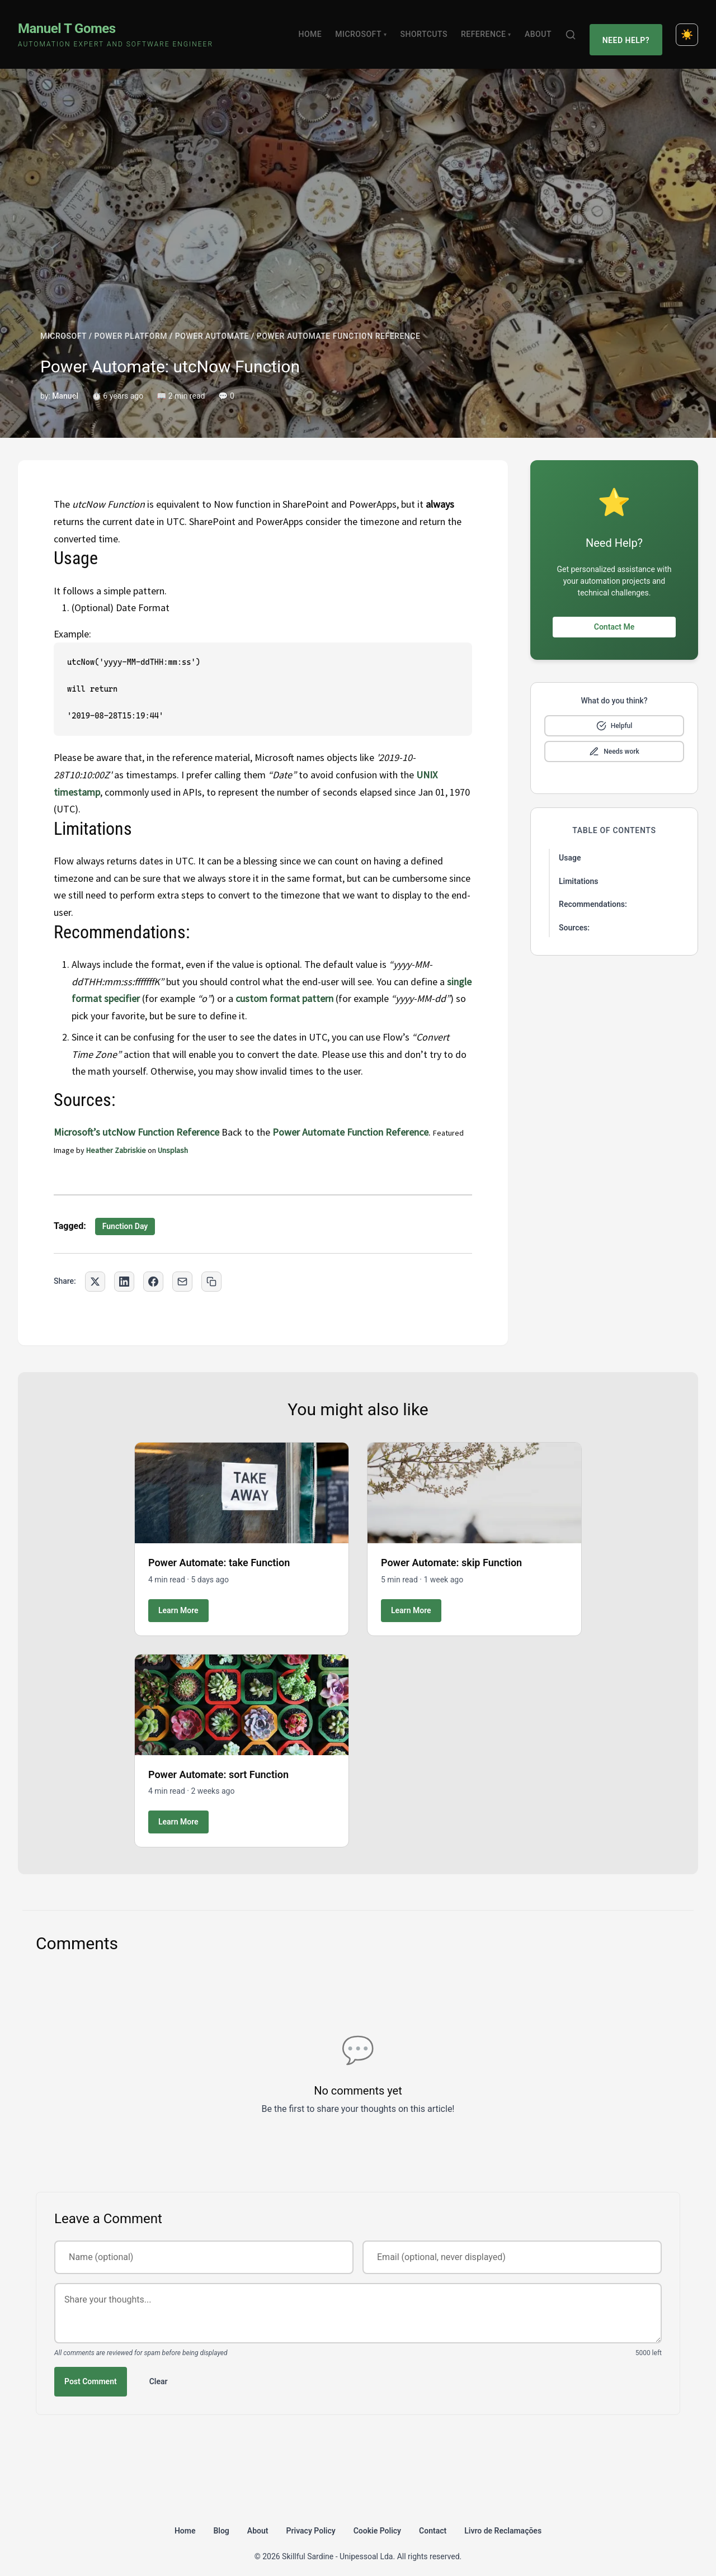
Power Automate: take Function (219, 1550)
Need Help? (628, 27)
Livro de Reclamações (502, 2517)
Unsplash (173, 1137)
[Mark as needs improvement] (614, 738)
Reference (491, 27)
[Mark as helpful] (614, 713)
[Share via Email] (182, 1268)
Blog (221, 2517)
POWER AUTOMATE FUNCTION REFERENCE (339, 323)
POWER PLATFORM (131, 323)
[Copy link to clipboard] (211, 1268)
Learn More (178, 1596)
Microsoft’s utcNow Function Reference (136, 1119)
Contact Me (614, 613)
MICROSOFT (63, 323)
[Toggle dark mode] (687, 28)
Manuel (65, 383)
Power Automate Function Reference (350, 1119)
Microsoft (366, 27)
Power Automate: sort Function (218, 1761)
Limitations (579, 868)
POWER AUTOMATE (212, 323)
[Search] (575, 28)
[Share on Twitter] (95, 1268)
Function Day (125, 1212)
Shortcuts (429, 27)
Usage (570, 844)
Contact (432, 2517)
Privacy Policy (311, 2517)
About (543, 27)
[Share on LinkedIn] (124, 1268)
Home (315, 27)
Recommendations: (593, 891)
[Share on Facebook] (153, 1268)
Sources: (574, 914)
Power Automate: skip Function (451, 1550)
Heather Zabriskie (116, 1137)
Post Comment (90, 2368)
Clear (158, 2368)
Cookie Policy (377, 2517)
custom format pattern (284, 985)
